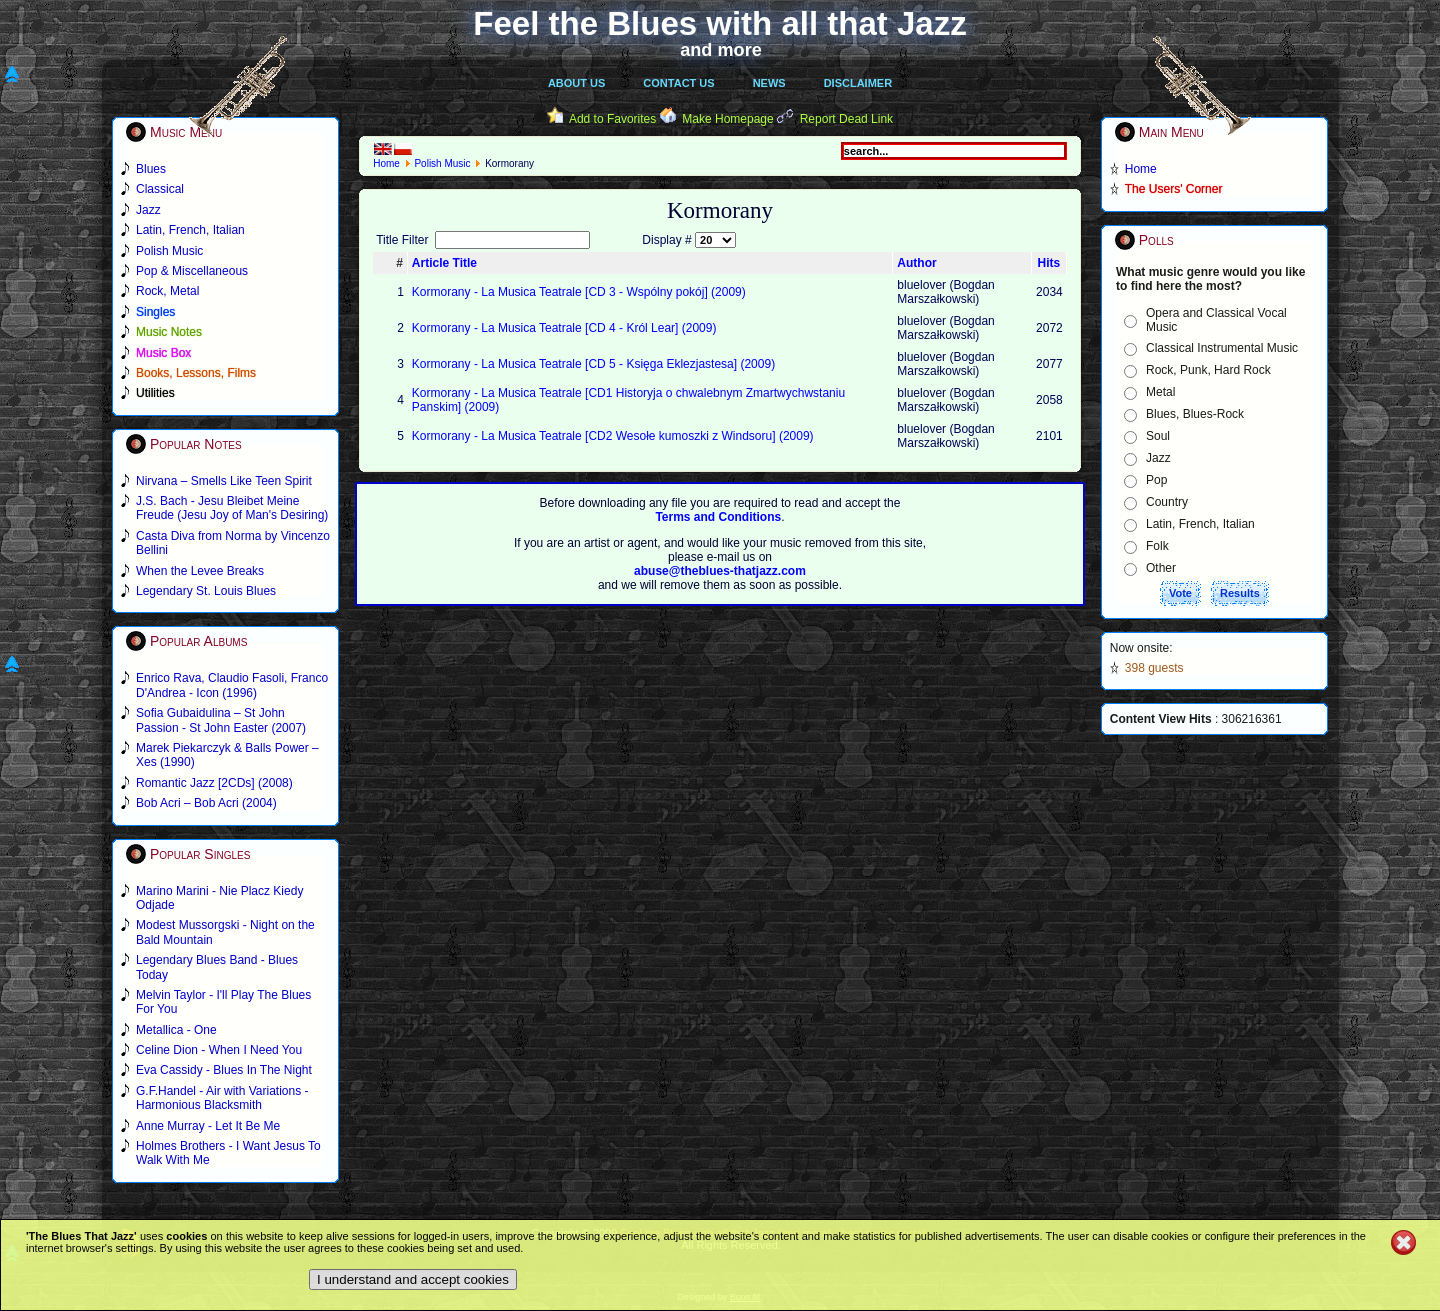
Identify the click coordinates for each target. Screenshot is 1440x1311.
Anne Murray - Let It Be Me (208, 1126)
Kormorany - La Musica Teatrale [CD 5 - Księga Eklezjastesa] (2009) (593, 364)
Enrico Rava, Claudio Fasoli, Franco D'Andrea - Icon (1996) (232, 685)
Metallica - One (176, 1030)
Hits (1049, 263)
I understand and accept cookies (413, 1279)
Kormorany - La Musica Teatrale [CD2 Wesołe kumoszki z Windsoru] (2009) (613, 436)
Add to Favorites (612, 119)
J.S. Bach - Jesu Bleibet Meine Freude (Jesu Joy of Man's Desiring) (232, 508)
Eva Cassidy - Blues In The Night (224, 1070)
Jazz (1158, 458)
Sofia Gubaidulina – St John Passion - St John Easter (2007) (221, 720)
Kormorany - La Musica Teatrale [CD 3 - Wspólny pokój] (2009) (579, 292)
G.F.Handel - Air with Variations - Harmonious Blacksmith (222, 1098)
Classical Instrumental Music (1222, 348)
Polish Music (442, 163)
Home (386, 163)
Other (1161, 568)
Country (1167, 502)
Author (916, 263)
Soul (1158, 436)
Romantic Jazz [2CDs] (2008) (214, 783)
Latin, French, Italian (1200, 524)
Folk (1157, 546)
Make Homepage (727, 119)
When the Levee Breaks (200, 571)
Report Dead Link (846, 119)
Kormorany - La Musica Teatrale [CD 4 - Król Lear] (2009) (564, 328)
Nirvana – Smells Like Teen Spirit (224, 481)
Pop (1156, 480)
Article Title (444, 263)
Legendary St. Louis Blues (206, 591)
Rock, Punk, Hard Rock (1208, 370)
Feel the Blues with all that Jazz (719, 23)
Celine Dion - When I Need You (219, 1050)
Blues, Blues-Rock (1195, 414)
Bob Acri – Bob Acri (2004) (206, 803)
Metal (1160, 392)
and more (721, 50)
